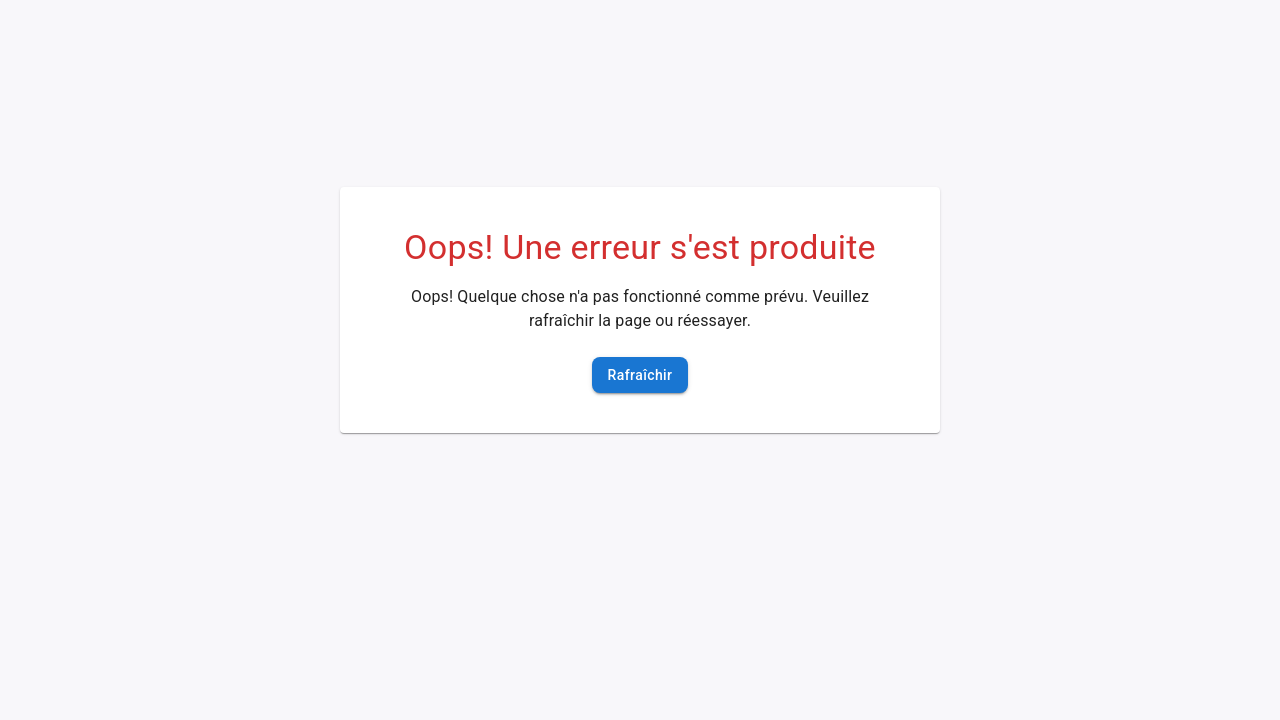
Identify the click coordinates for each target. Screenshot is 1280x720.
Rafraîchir (640, 375)
